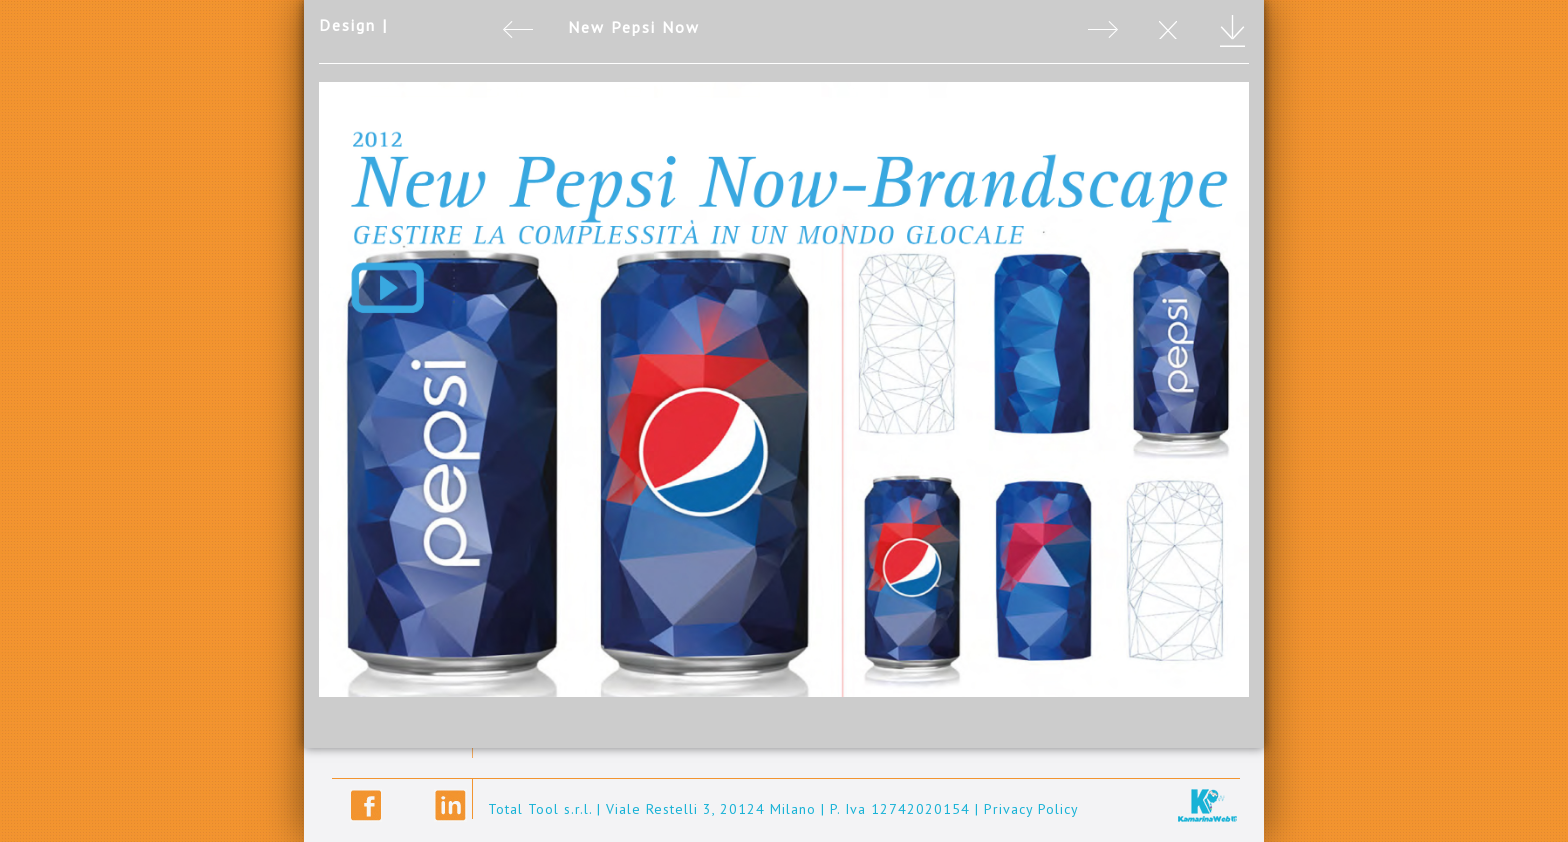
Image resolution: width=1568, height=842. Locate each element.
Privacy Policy (1031, 809)
